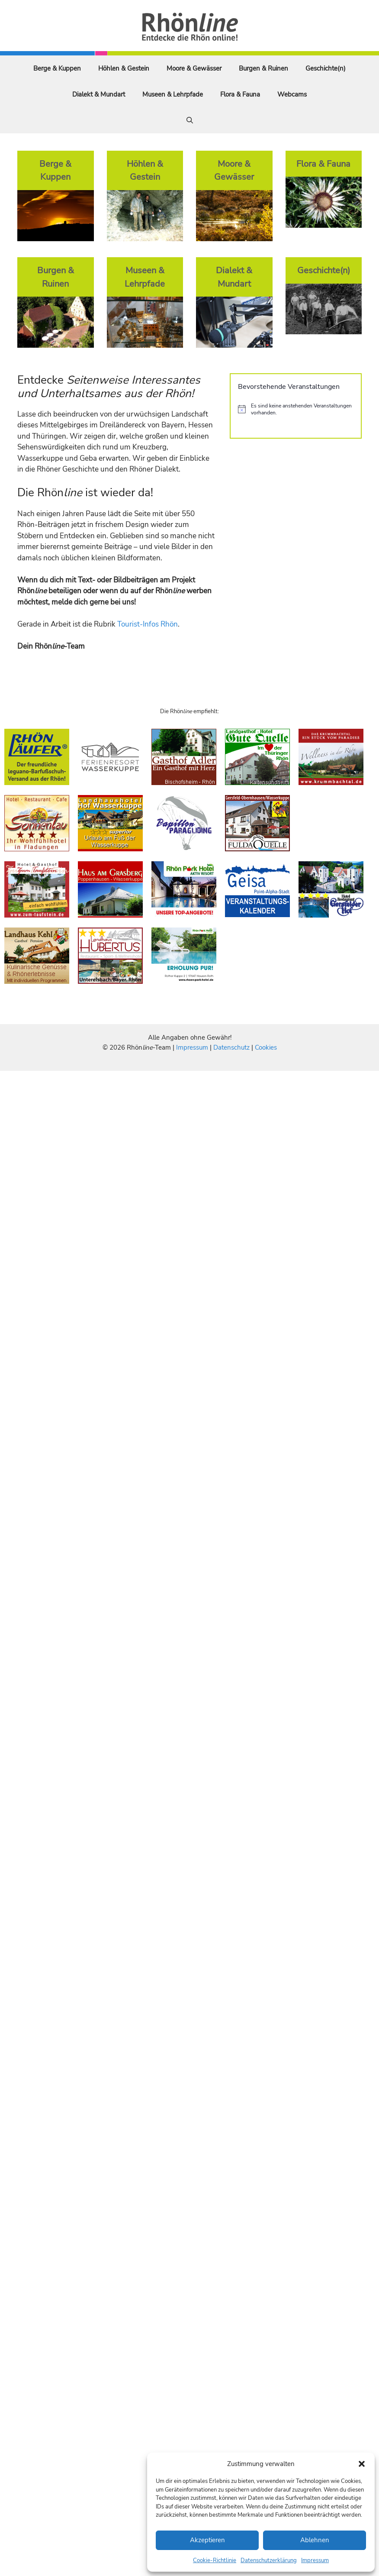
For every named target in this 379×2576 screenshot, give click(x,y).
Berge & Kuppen (57, 68)
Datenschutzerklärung (269, 2560)
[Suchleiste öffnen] (190, 120)
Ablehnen (314, 2540)
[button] (361, 2464)
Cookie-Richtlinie (214, 2560)
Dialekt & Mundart (98, 94)
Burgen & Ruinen (263, 68)
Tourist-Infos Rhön (147, 624)
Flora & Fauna (240, 94)
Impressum (315, 2560)
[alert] (295, 409)
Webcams (292, 94)
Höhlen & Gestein (123, 68)
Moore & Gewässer (194, 68)
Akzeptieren (207, 2540)
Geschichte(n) (325, 68)
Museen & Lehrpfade (172, 94)
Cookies (266, 1047)
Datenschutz (231, 1047)
